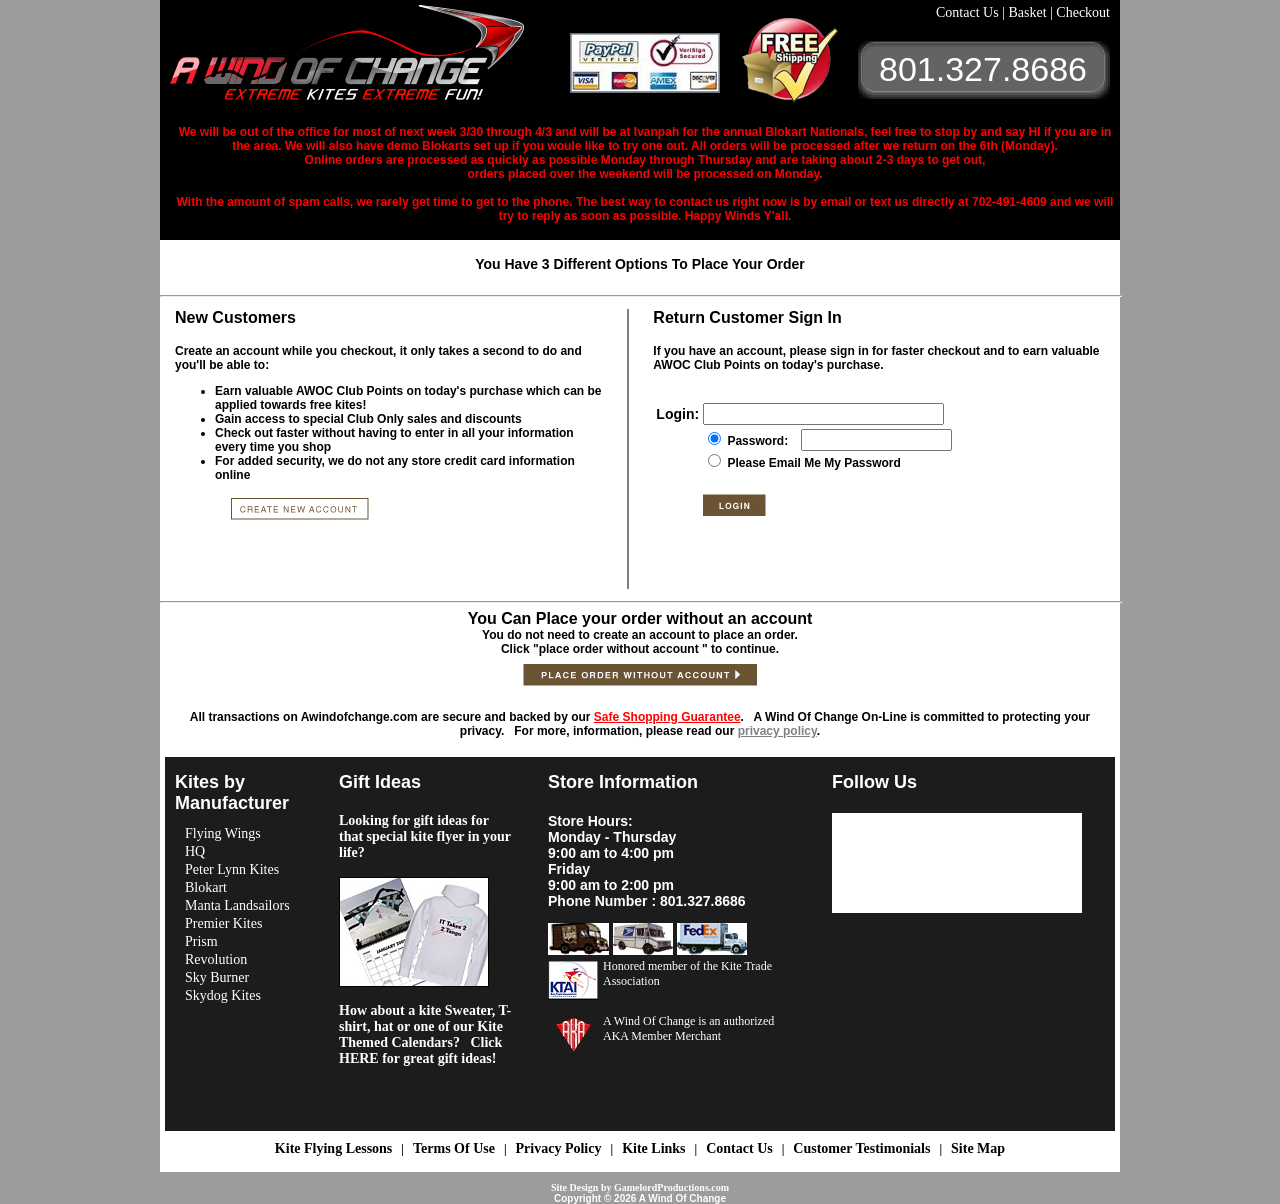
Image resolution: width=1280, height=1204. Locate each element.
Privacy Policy (559, 1148)
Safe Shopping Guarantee (667, 717)
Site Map (978, 1148)
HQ (195, 851)
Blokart (206, 887)
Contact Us (969, 12)
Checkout (1083, 12)
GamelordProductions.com (671, 1187)
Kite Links (653, 1148)
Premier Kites (223, 923)
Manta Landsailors (237, 905)
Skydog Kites (223, 995)
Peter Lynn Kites (232, 869)
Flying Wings (223, 833)
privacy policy (777, 731)
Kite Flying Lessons (333, 1148)
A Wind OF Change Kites (370, 60)
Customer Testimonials (861, 1148)
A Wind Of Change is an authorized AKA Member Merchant (688, 1028)
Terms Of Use (454, 1148)
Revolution (216, 959)
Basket (1029, 12)
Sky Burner (217, 977)
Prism (201, 941)
